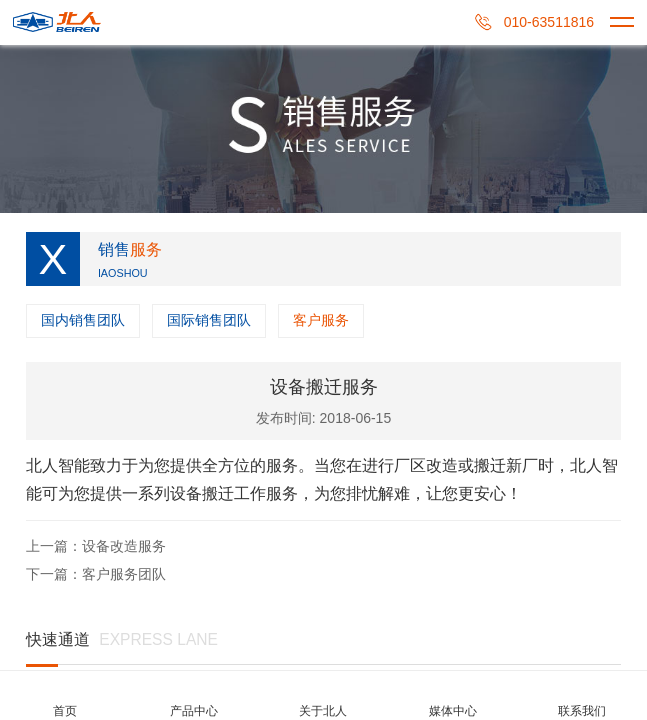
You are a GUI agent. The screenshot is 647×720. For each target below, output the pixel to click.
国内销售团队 (83, 320)
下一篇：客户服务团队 (96, 574)
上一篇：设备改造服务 (96, 546)
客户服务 (321, 320)
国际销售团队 (209, 320)
